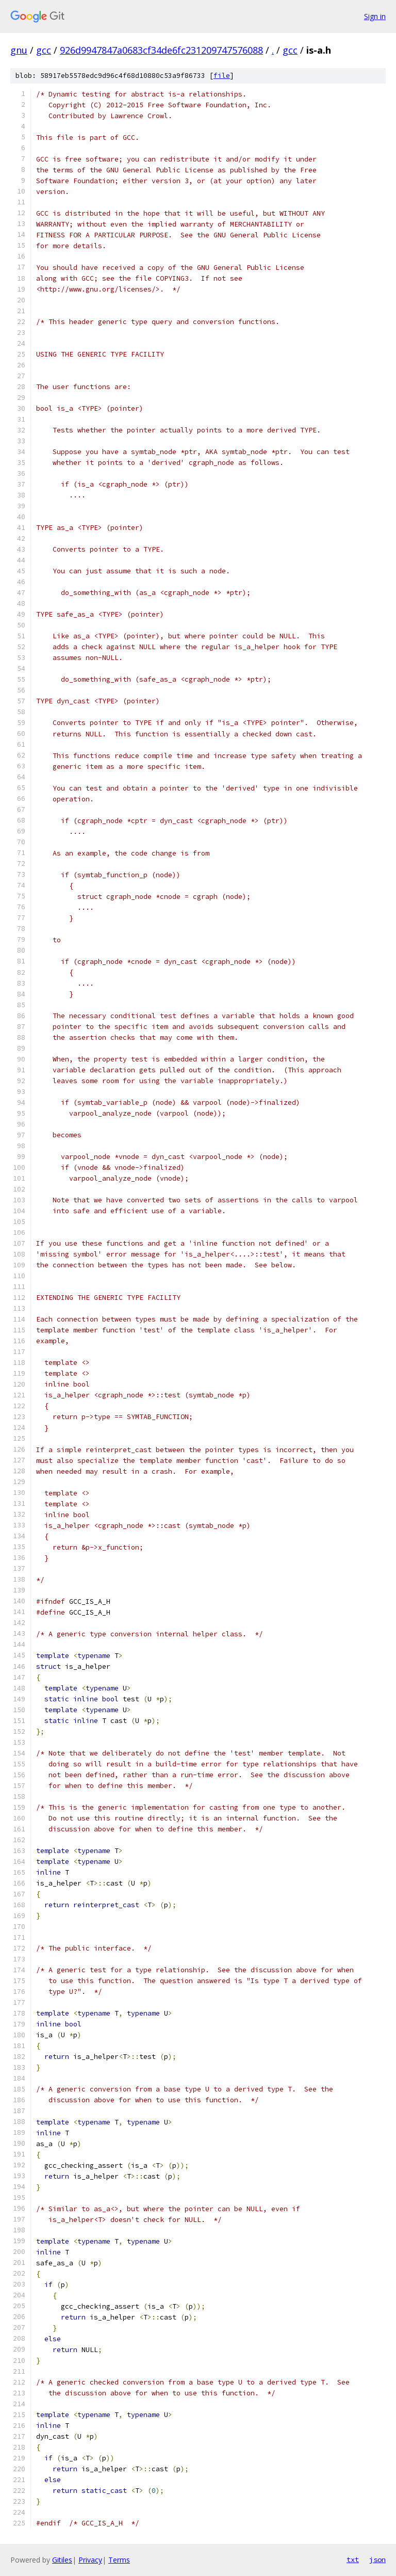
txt (352, 2559)
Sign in (375, 16)
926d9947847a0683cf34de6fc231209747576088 (161, 50)
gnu (18, 50)
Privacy (90, 2560)
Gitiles (62, 2560)
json (377, 2559)
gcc (43, 50)
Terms (119, 2560)
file (221, 75)
